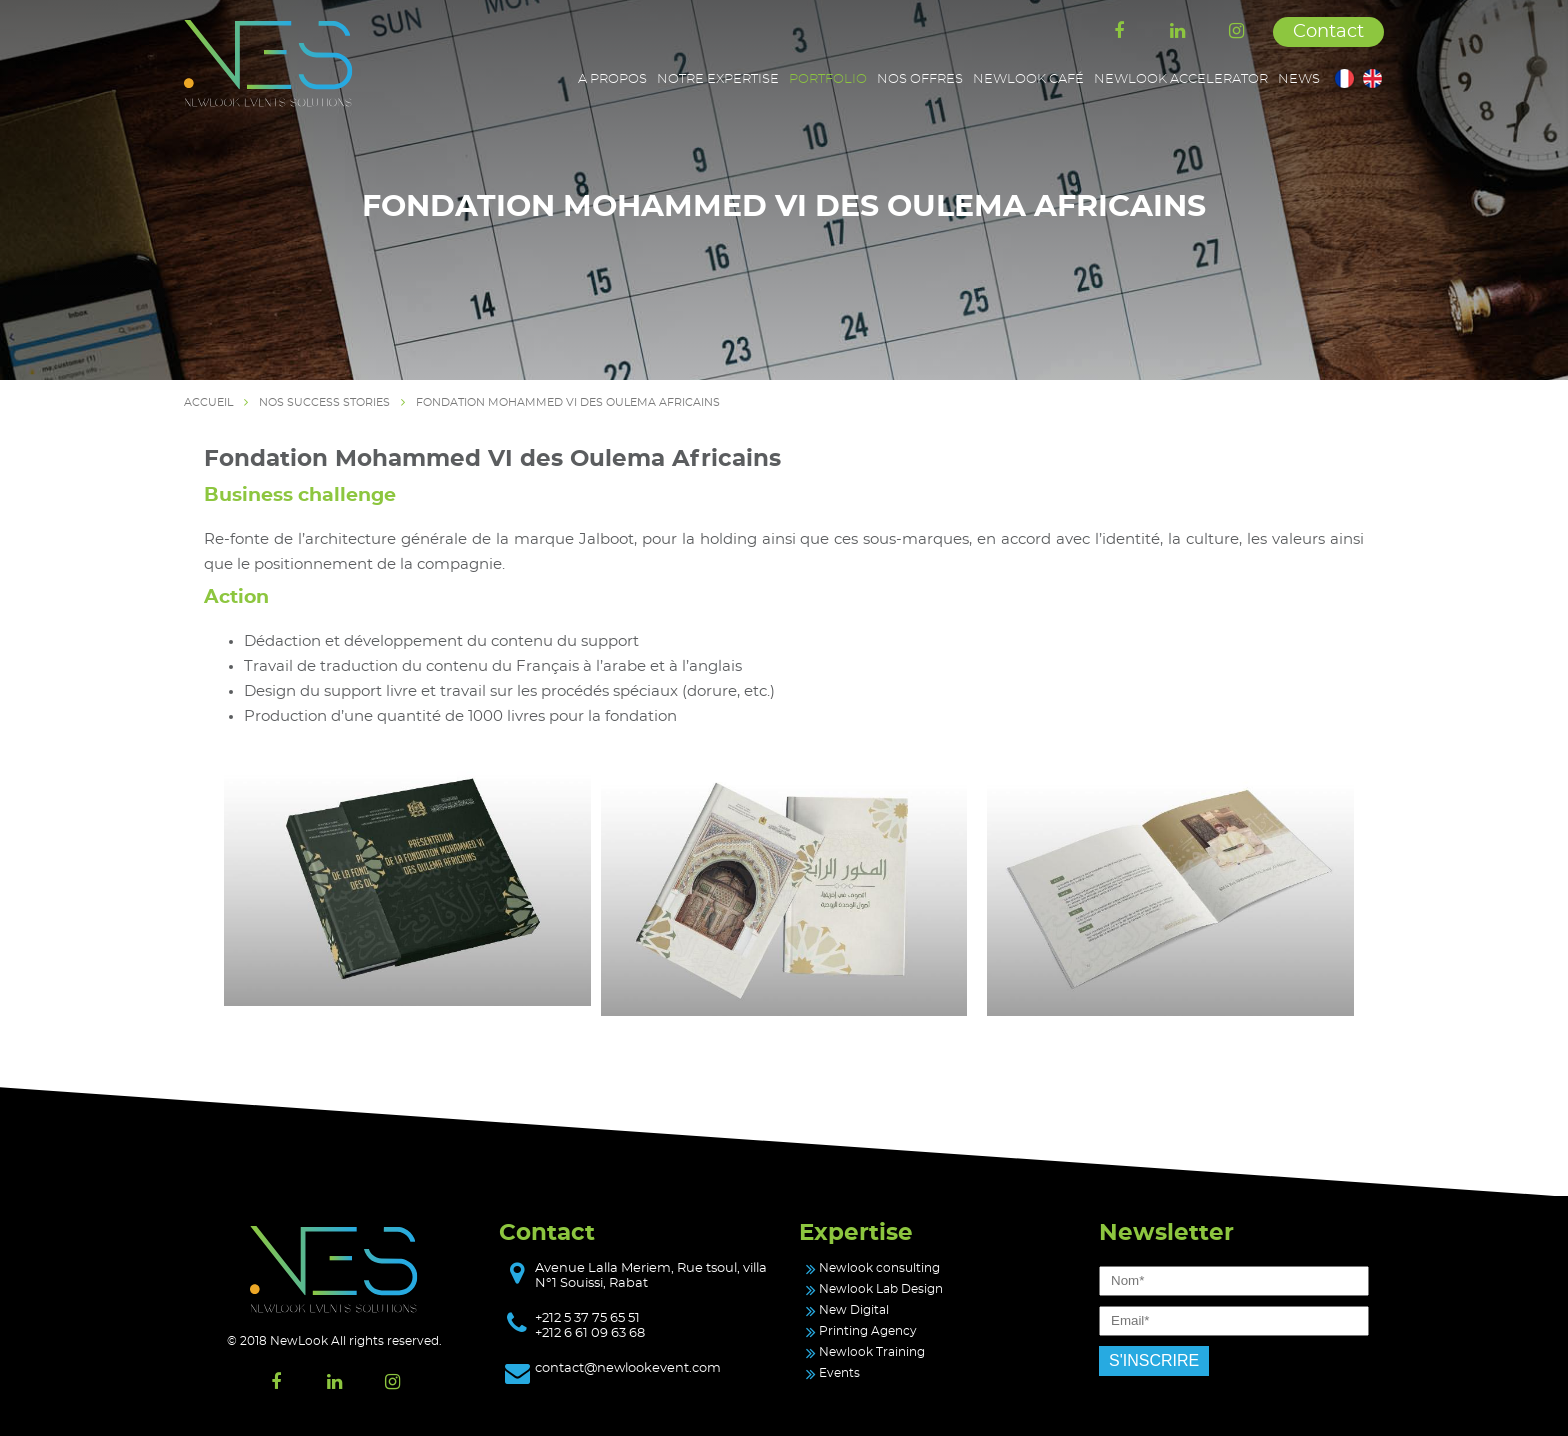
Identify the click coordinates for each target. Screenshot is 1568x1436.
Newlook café (1028, 79)
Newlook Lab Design (881, 1289)
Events (839, 1373)
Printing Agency (868, 1331)
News (1299, 79)
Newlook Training (872, 1352)
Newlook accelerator (1181, 79)
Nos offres (920, 79)
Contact (1328, 32)
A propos (612, 79)
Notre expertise (718, 79)
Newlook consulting (879, 1268)
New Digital (854, 1310)
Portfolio (828, 79)
